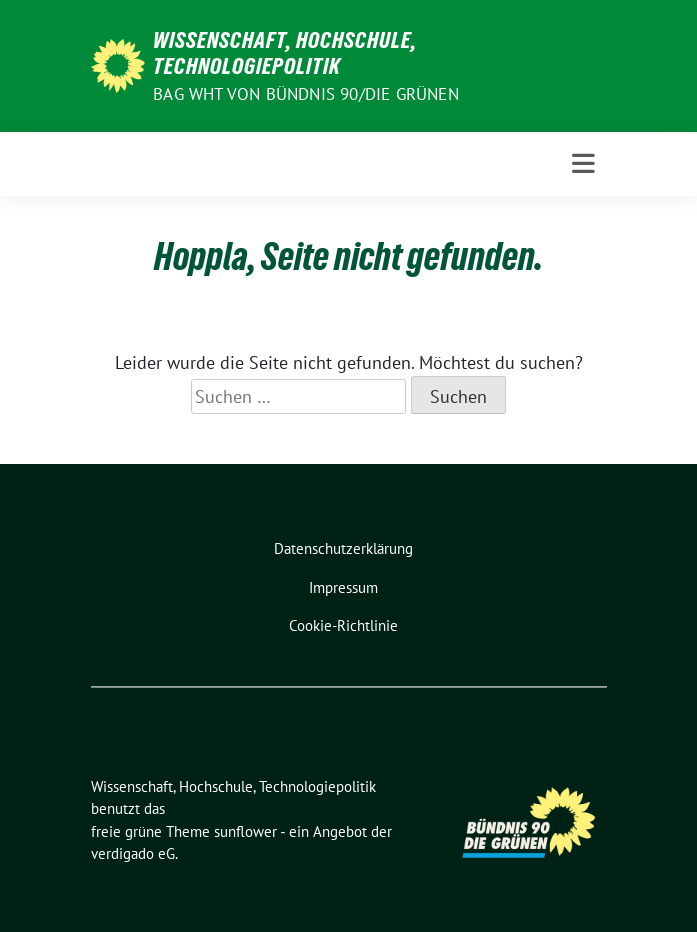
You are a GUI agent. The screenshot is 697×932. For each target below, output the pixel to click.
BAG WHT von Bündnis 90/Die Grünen (306, 94)
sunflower (245, 831)
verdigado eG (133, 853)
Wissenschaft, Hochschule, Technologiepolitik (285, 53)
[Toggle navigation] (583, 164)
